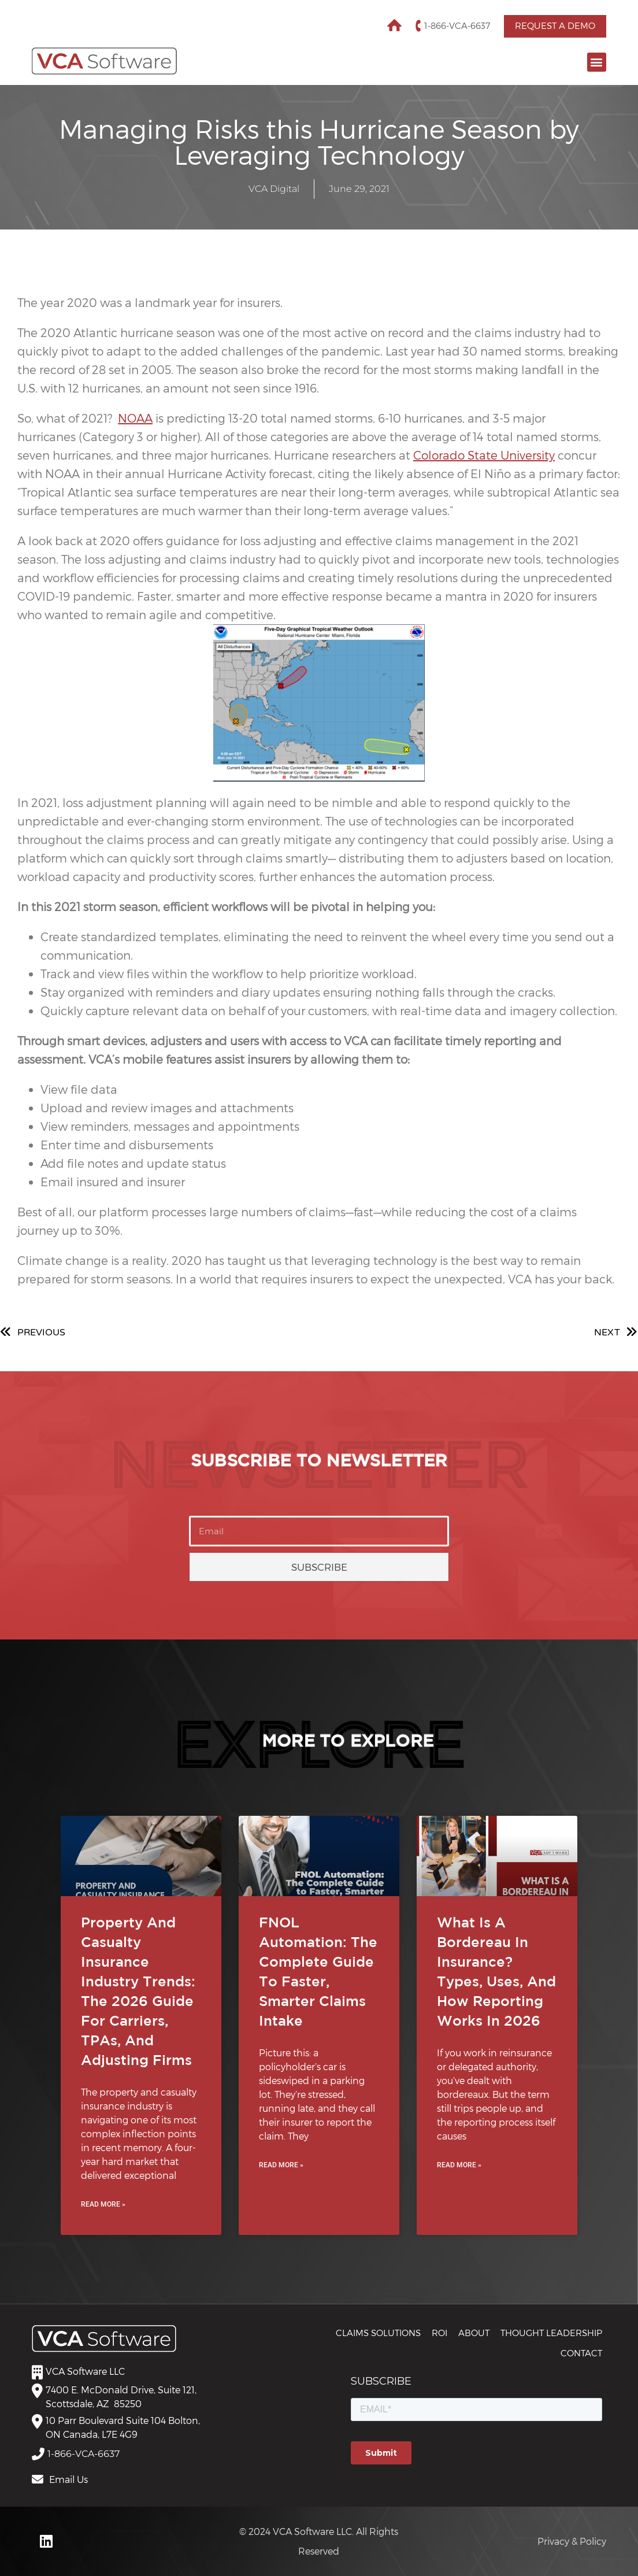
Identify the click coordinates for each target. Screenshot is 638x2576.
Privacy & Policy (571, 2541)
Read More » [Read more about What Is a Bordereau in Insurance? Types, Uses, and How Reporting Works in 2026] (459, 2165)
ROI (439, 2332)
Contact (581, 2353)
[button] (596, 62)
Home (394, 26)
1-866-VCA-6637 (457, 26)
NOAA (135, 418)
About (473, 2332)
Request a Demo (555, 26)
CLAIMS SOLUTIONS (378, 2332)
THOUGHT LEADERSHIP (551, 2332)
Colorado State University (484, 455)
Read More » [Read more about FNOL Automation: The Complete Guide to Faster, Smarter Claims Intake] (281, 2165)
